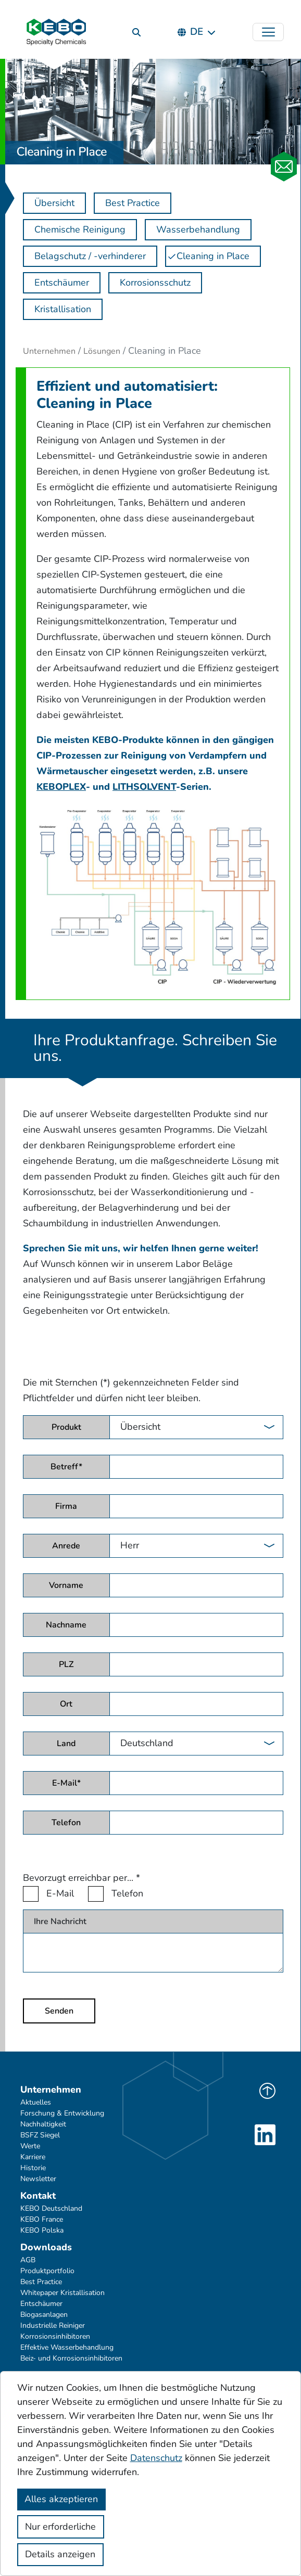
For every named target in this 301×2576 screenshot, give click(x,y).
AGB (27, 2260)
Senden (59, 2011)
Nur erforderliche (60, 2526)
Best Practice (41, 2282)
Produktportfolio (47, 2271)
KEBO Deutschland (51, 2208)
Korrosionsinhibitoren (55, 2336)
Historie (33, 2168)
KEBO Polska (42, 2230)
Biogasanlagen (44, 2314)
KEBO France (41, 2219)
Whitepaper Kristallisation (62, 2293)
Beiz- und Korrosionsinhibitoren (71, 2358)
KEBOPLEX (61, 786)
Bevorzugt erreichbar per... (81, 1878)
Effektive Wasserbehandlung (67, 2347)
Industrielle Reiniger (52, 2325)
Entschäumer (41, 2304)
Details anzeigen (60, 2554)
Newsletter (38, 2179)
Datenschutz (156, 2458)
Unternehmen (49, 351)
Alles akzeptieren (61, 2499)
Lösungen (101, 351)
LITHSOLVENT (144, 786)
